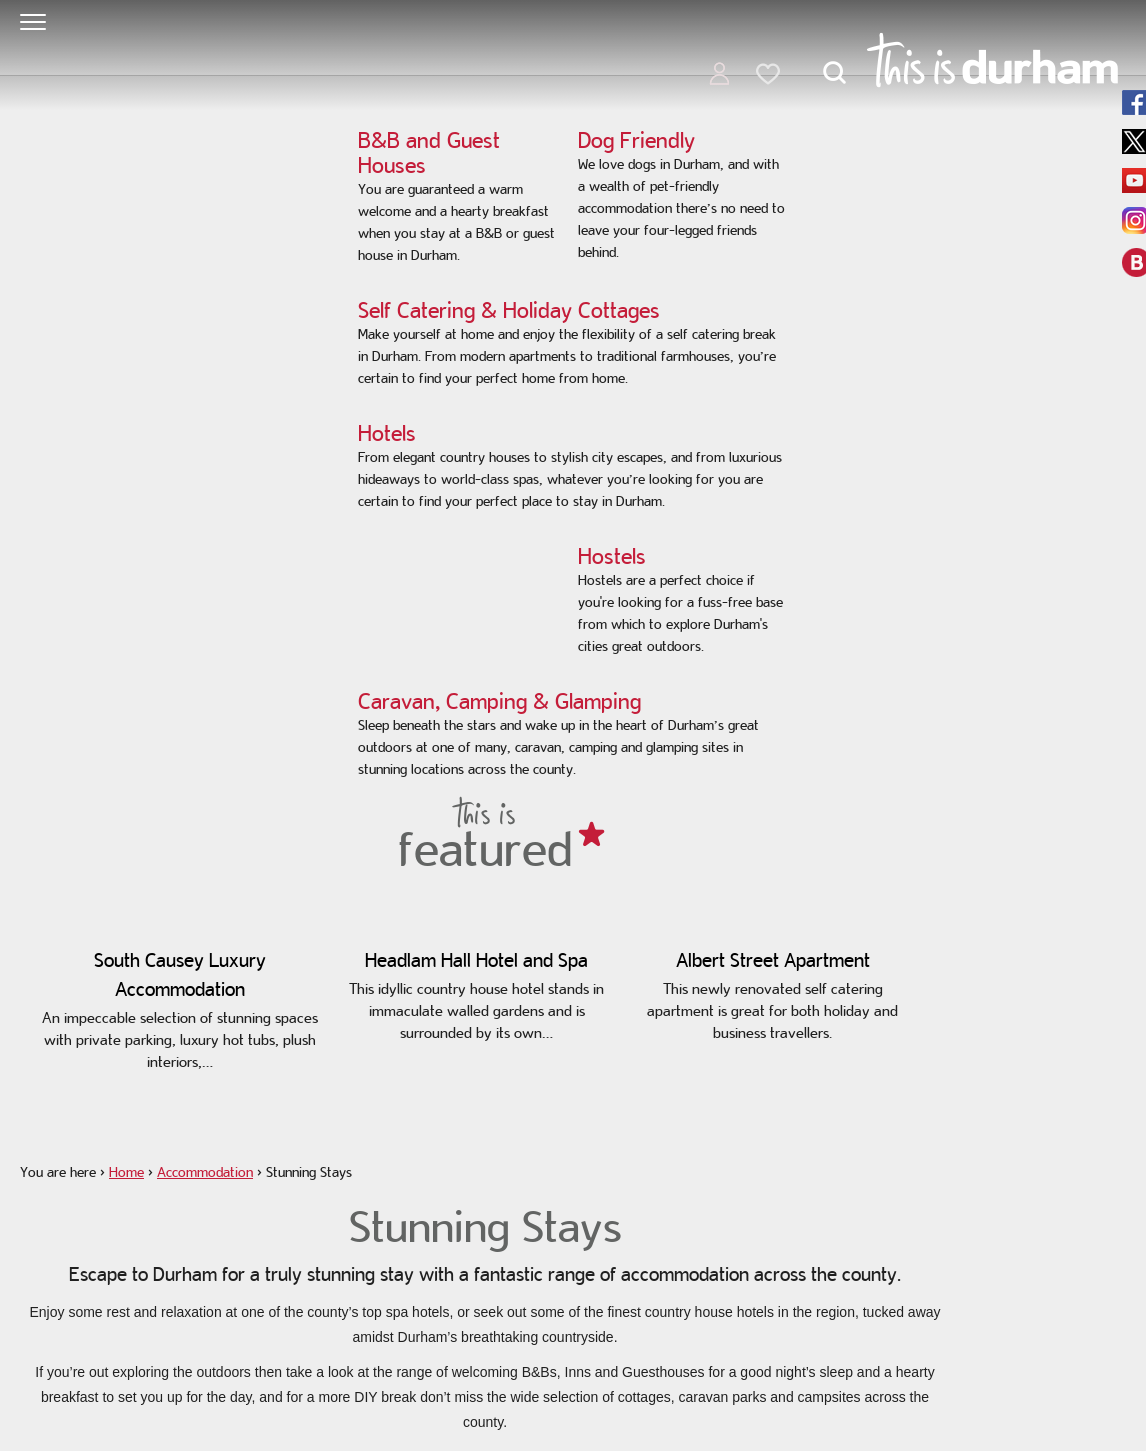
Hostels (612, 556)
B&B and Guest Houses (429, 152)
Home (126, 1172)
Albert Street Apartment (773, 960)
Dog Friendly (636, 140)
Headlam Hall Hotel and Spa (476, 960)
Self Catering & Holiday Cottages (509, 310)
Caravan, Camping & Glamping (499, 701)
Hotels (387, 433)
